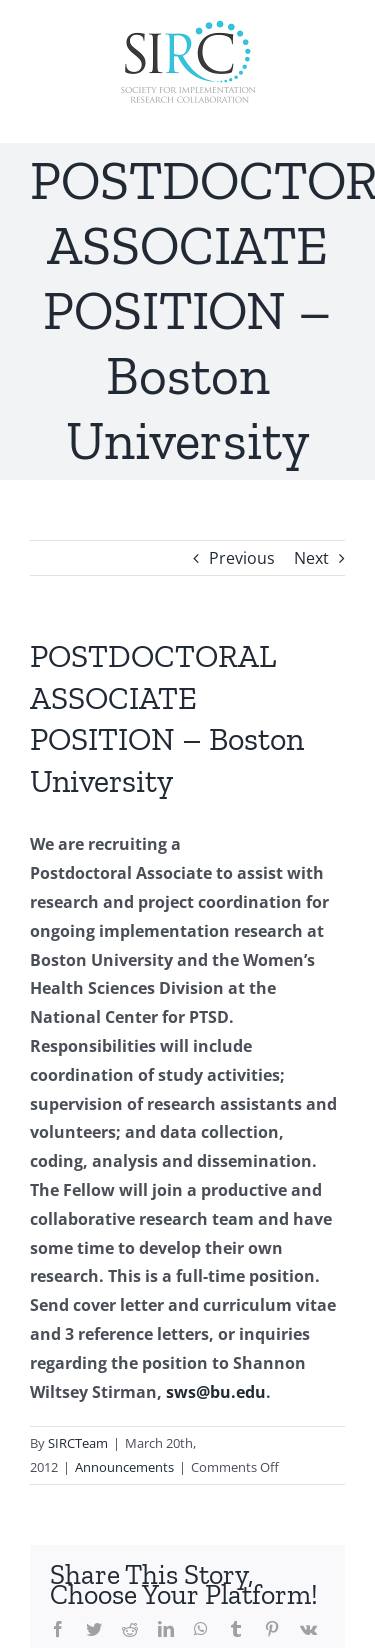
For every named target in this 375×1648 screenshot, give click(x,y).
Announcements (124, 1467)
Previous (242, 558)
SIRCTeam (78, 1443)
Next (311, 558)
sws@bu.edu (216, 1392)
